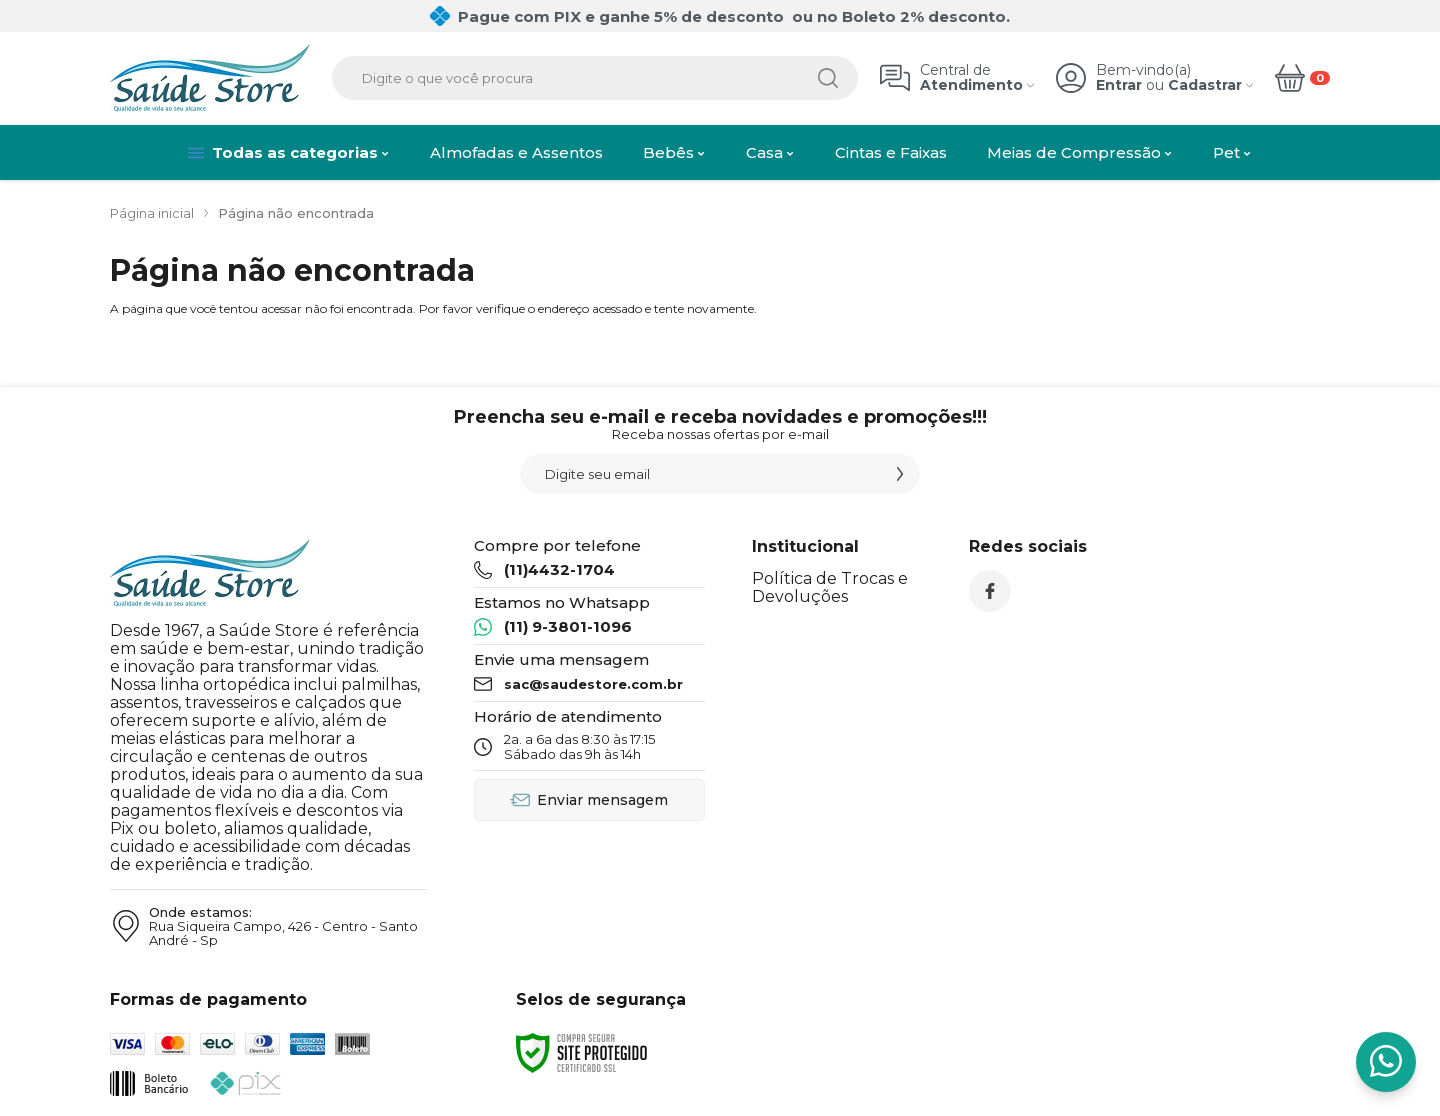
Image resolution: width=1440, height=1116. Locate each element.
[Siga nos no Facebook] (990, 591)
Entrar (1119, 85)
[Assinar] (900, 474)
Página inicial (152, 213)
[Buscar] (828, 78)
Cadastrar (1205, 85)
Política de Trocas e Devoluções (830, 587)
